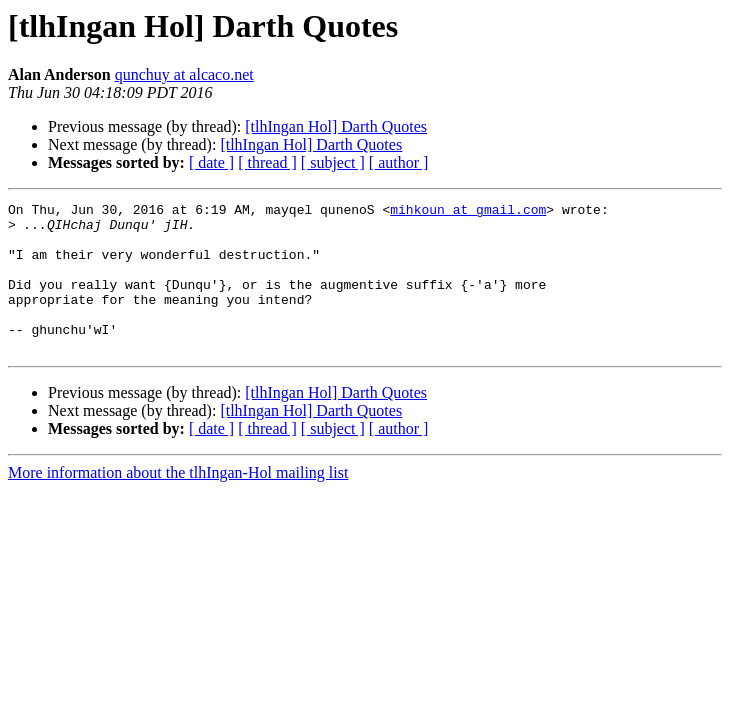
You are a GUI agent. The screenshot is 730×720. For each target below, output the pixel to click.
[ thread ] (267, 162)
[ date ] (211, 162)
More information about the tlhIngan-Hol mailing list (178, 502)
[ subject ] (333, 162)
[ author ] (399, 162)
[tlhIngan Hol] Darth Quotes (336, 126)
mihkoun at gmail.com (468, 212)
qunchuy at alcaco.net (184, 74)
